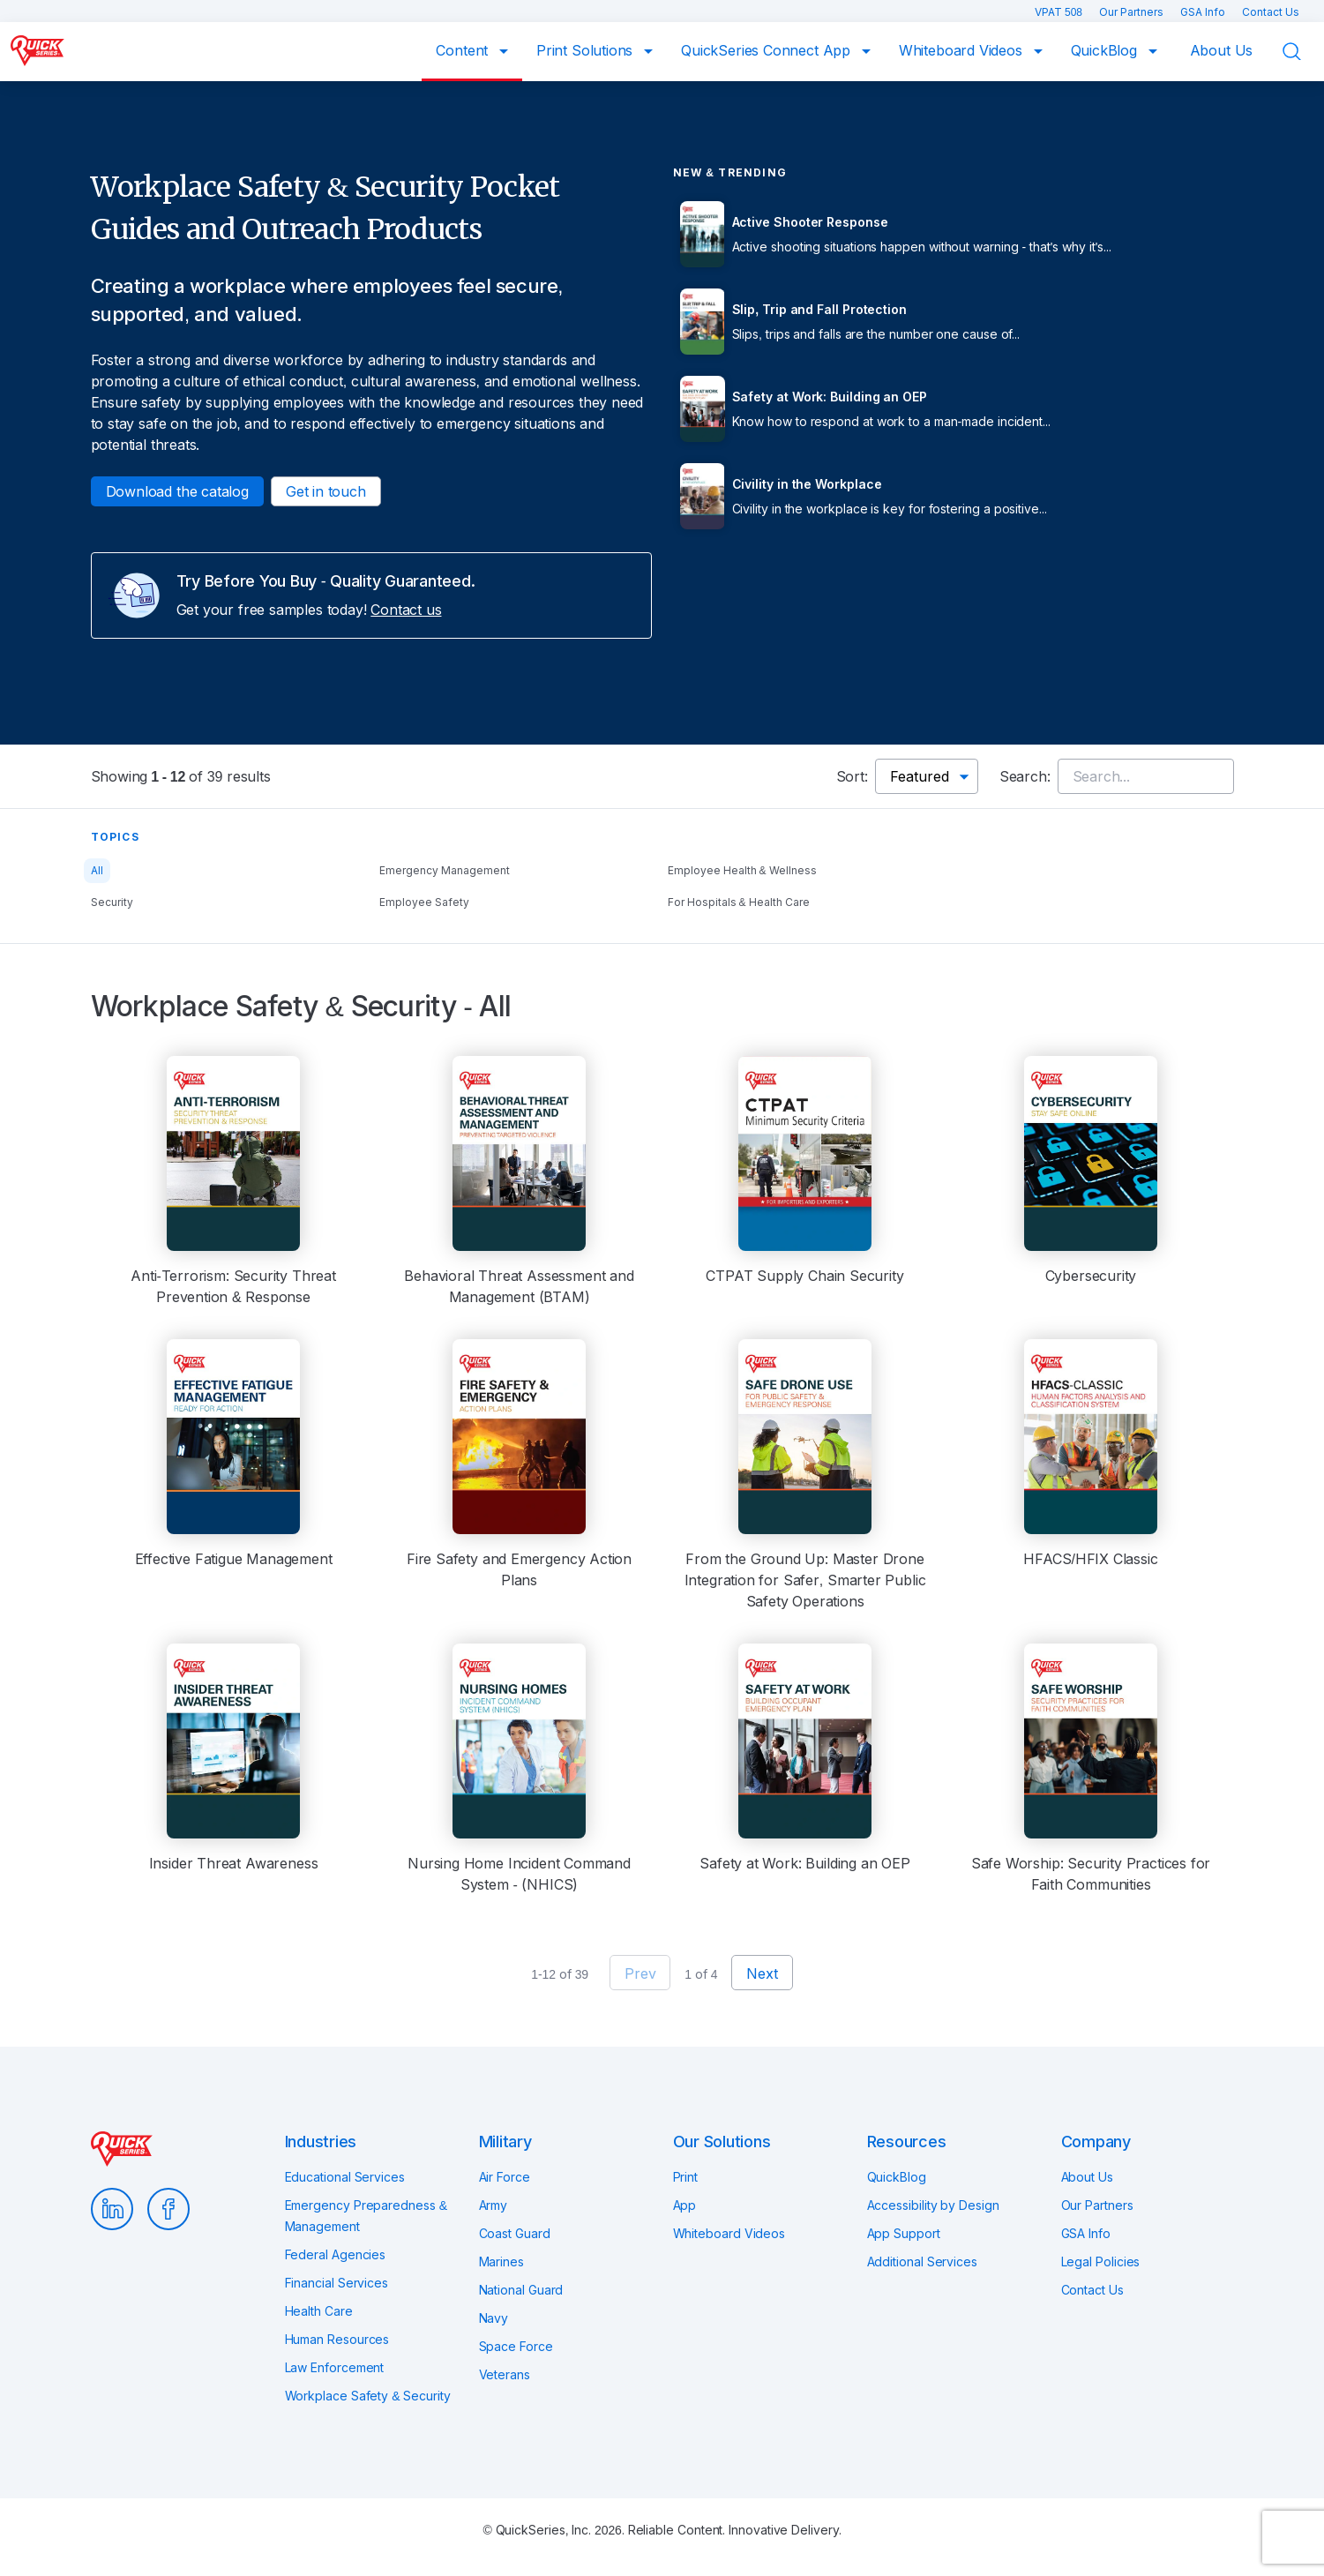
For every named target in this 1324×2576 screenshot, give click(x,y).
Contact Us (1270, 12)
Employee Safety (424, 902)
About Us (1221, 50)
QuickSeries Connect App (768, 50)
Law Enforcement (335, 2367)
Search (1302, 52)
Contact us (405, 609)
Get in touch (326, 491)
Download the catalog (177, 491)
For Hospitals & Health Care (739, 902)
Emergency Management (444, 870)
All (97, 870)
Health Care (319, 2310)
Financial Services (337, 2282)
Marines (501, 2261)
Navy (494, 2317)
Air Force (504, 2176)
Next (761, 1973)
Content (464, 50)
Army (493, 2205)
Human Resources (337, 2339)
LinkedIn (112, 2209)
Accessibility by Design (933, 2205)
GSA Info (1204, 12)
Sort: (852, 776)
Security (112, 902)
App (685, 2205)
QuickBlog (1106, 50)
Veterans (504, 2374)
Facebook (168, 2209)
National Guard (521, 2289)
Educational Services (345, 2176)
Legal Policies (1101, 2261)
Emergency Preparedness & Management (366, 2216)
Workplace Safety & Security (368, 2395)
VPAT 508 (1060, 12)
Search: (1025, 776)
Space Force (516, 2346)
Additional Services (922, 2261)
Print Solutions (586, 50)
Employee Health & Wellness (742, 870)
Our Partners (1132, 12)
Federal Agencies (335, 2254)
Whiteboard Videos (963, 50)
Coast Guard (514, 2233)
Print (686, 2176)
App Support (903, 2233)
